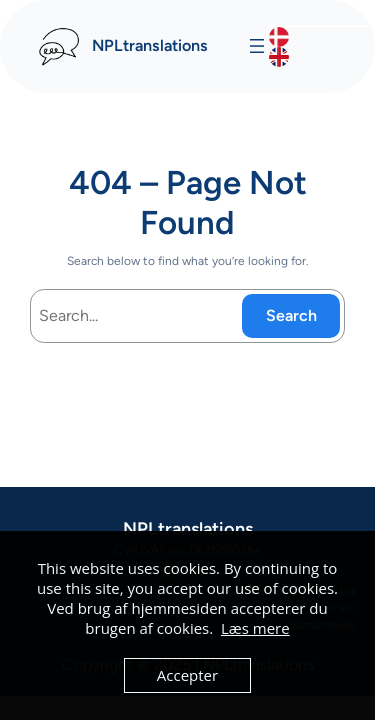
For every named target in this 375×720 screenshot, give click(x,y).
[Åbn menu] (257, 46)
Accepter (187, 675)
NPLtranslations (150, 45)
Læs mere (255, 628)
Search (291, 315)
